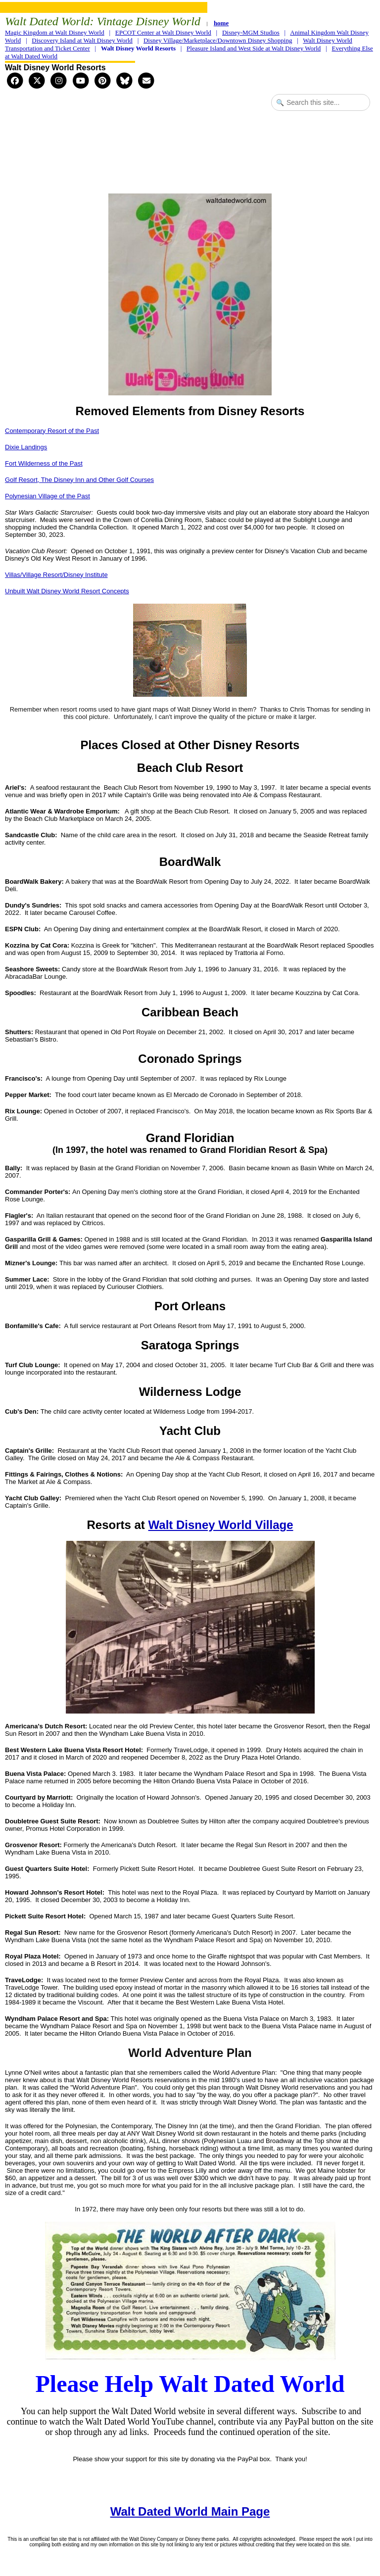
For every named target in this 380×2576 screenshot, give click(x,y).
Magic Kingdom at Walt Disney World (54, 32)
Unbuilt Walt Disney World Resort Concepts (67, 591)
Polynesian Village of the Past (47, 496)
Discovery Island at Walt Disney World (82, 40)
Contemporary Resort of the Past (52, 430)
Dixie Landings (26, 447)
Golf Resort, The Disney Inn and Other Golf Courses (79, 479)
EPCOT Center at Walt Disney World (163, 32)
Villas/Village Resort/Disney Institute (56, 574)
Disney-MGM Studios (251, 32)
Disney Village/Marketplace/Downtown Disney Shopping (217, 40)
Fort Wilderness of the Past (44, 463)
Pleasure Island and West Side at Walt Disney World (254, 48)
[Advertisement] (190, 153)
